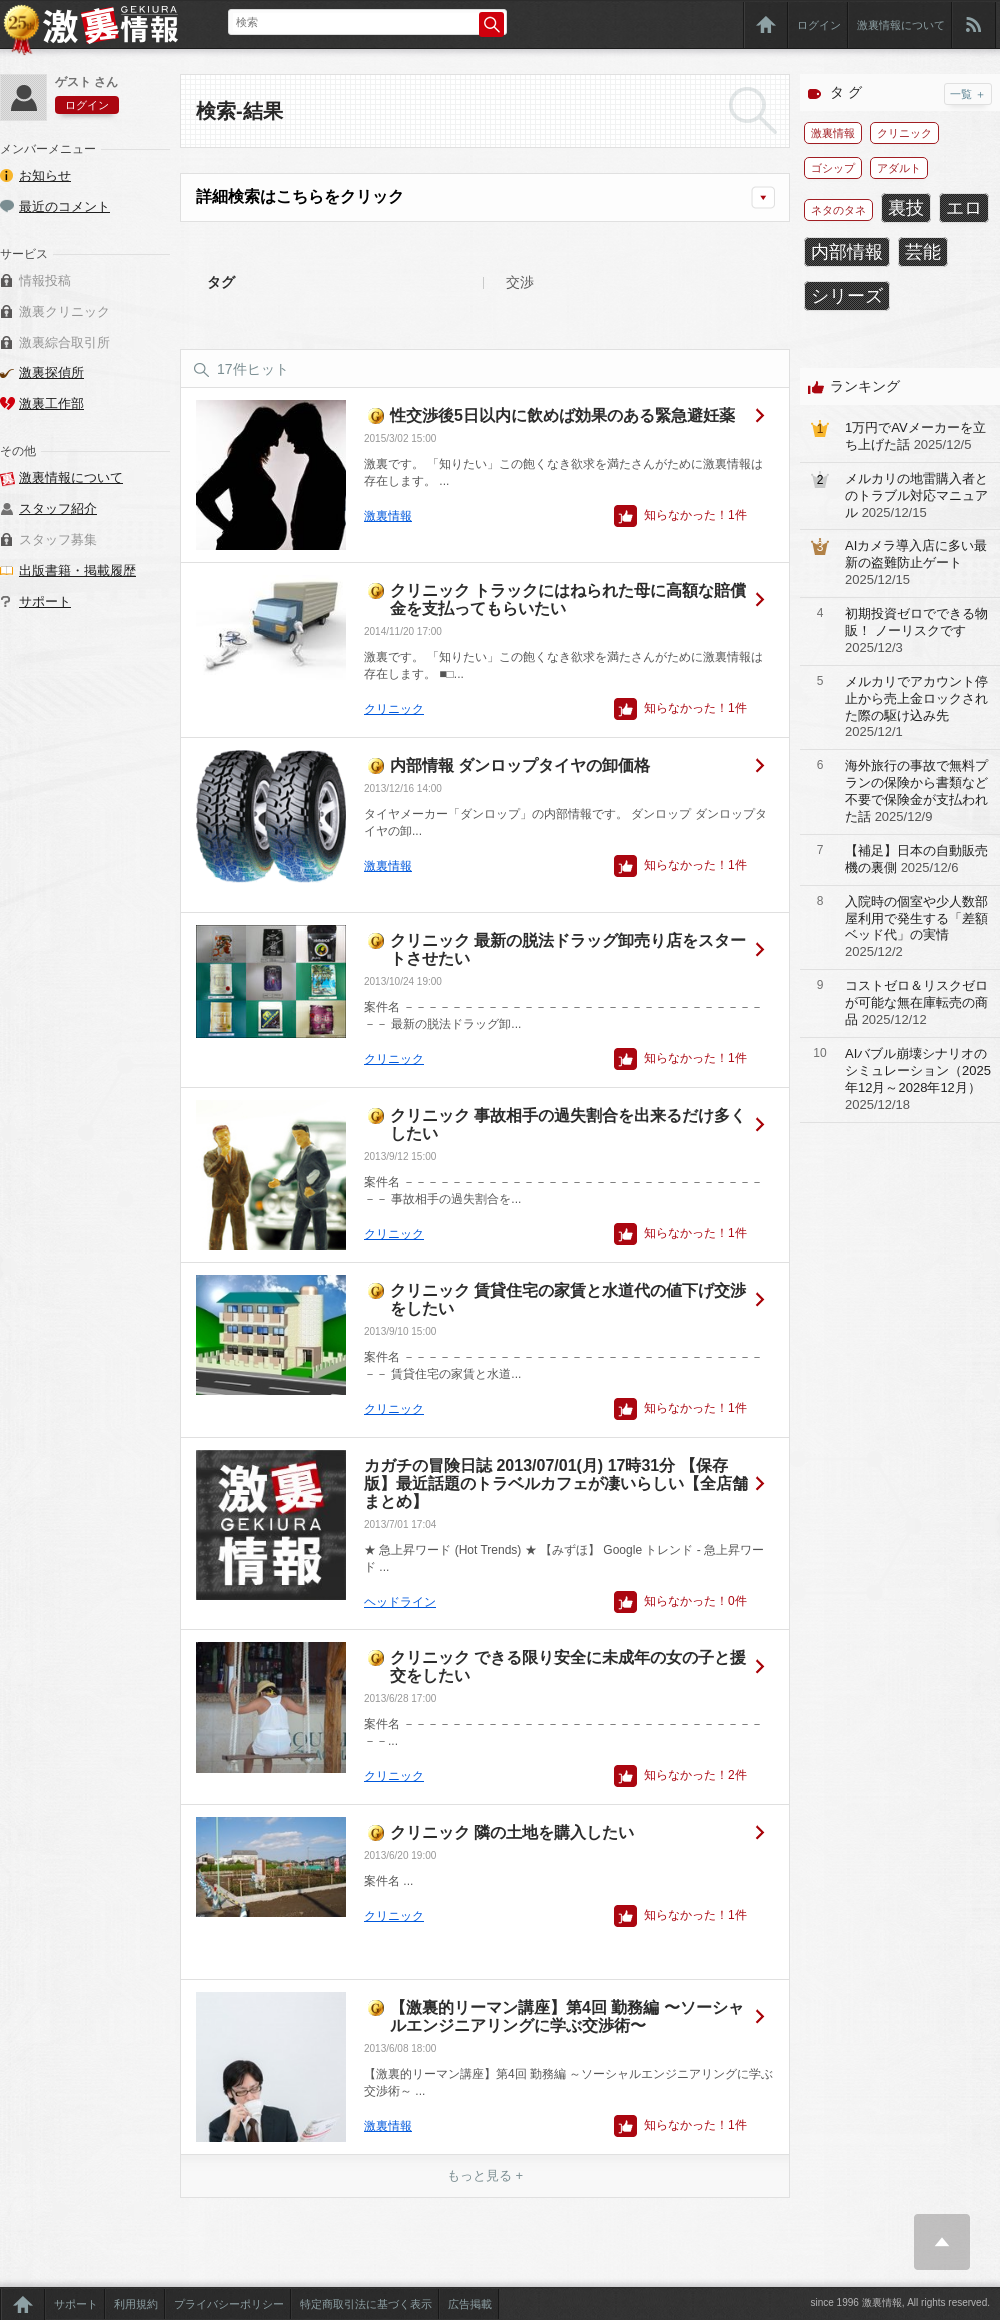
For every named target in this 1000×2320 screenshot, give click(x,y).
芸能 (923, 252)
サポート (45, 601)
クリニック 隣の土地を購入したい (512, 1832)
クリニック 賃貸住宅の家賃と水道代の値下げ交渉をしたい (568, 1299)
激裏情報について (901, 25)
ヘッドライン (400, 1602)
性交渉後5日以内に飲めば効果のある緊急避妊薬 (562, 415)
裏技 (906, 208)
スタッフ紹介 (58, 508)
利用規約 (136, 2304)
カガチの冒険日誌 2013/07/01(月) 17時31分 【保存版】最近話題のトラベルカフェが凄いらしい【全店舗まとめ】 (556, 1483)
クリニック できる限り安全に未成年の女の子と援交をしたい (568, 1666)
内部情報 (847, 252)
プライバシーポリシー (229, 2304)
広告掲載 (470, 2304)
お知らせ (45, 175)
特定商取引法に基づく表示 (366, 2304)
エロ (964, 208)
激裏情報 (388, 516)
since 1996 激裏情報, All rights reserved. (900, 2302)
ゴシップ (833, 168)
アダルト (899, 168)
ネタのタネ (838, 210)
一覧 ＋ (968, 94)
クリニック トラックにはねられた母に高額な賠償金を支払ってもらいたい (568, 599)
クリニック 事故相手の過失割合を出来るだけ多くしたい (568, 1124)
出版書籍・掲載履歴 (77, 570)
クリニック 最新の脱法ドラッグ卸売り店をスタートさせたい (568, 949)
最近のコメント (64, 206)
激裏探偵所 (51, 372)
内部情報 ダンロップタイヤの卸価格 (520, 765)
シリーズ (847, 296)
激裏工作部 (51, 403)
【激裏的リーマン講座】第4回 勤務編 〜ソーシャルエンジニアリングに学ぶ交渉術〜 (567, 2016)
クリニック (394, 709)
